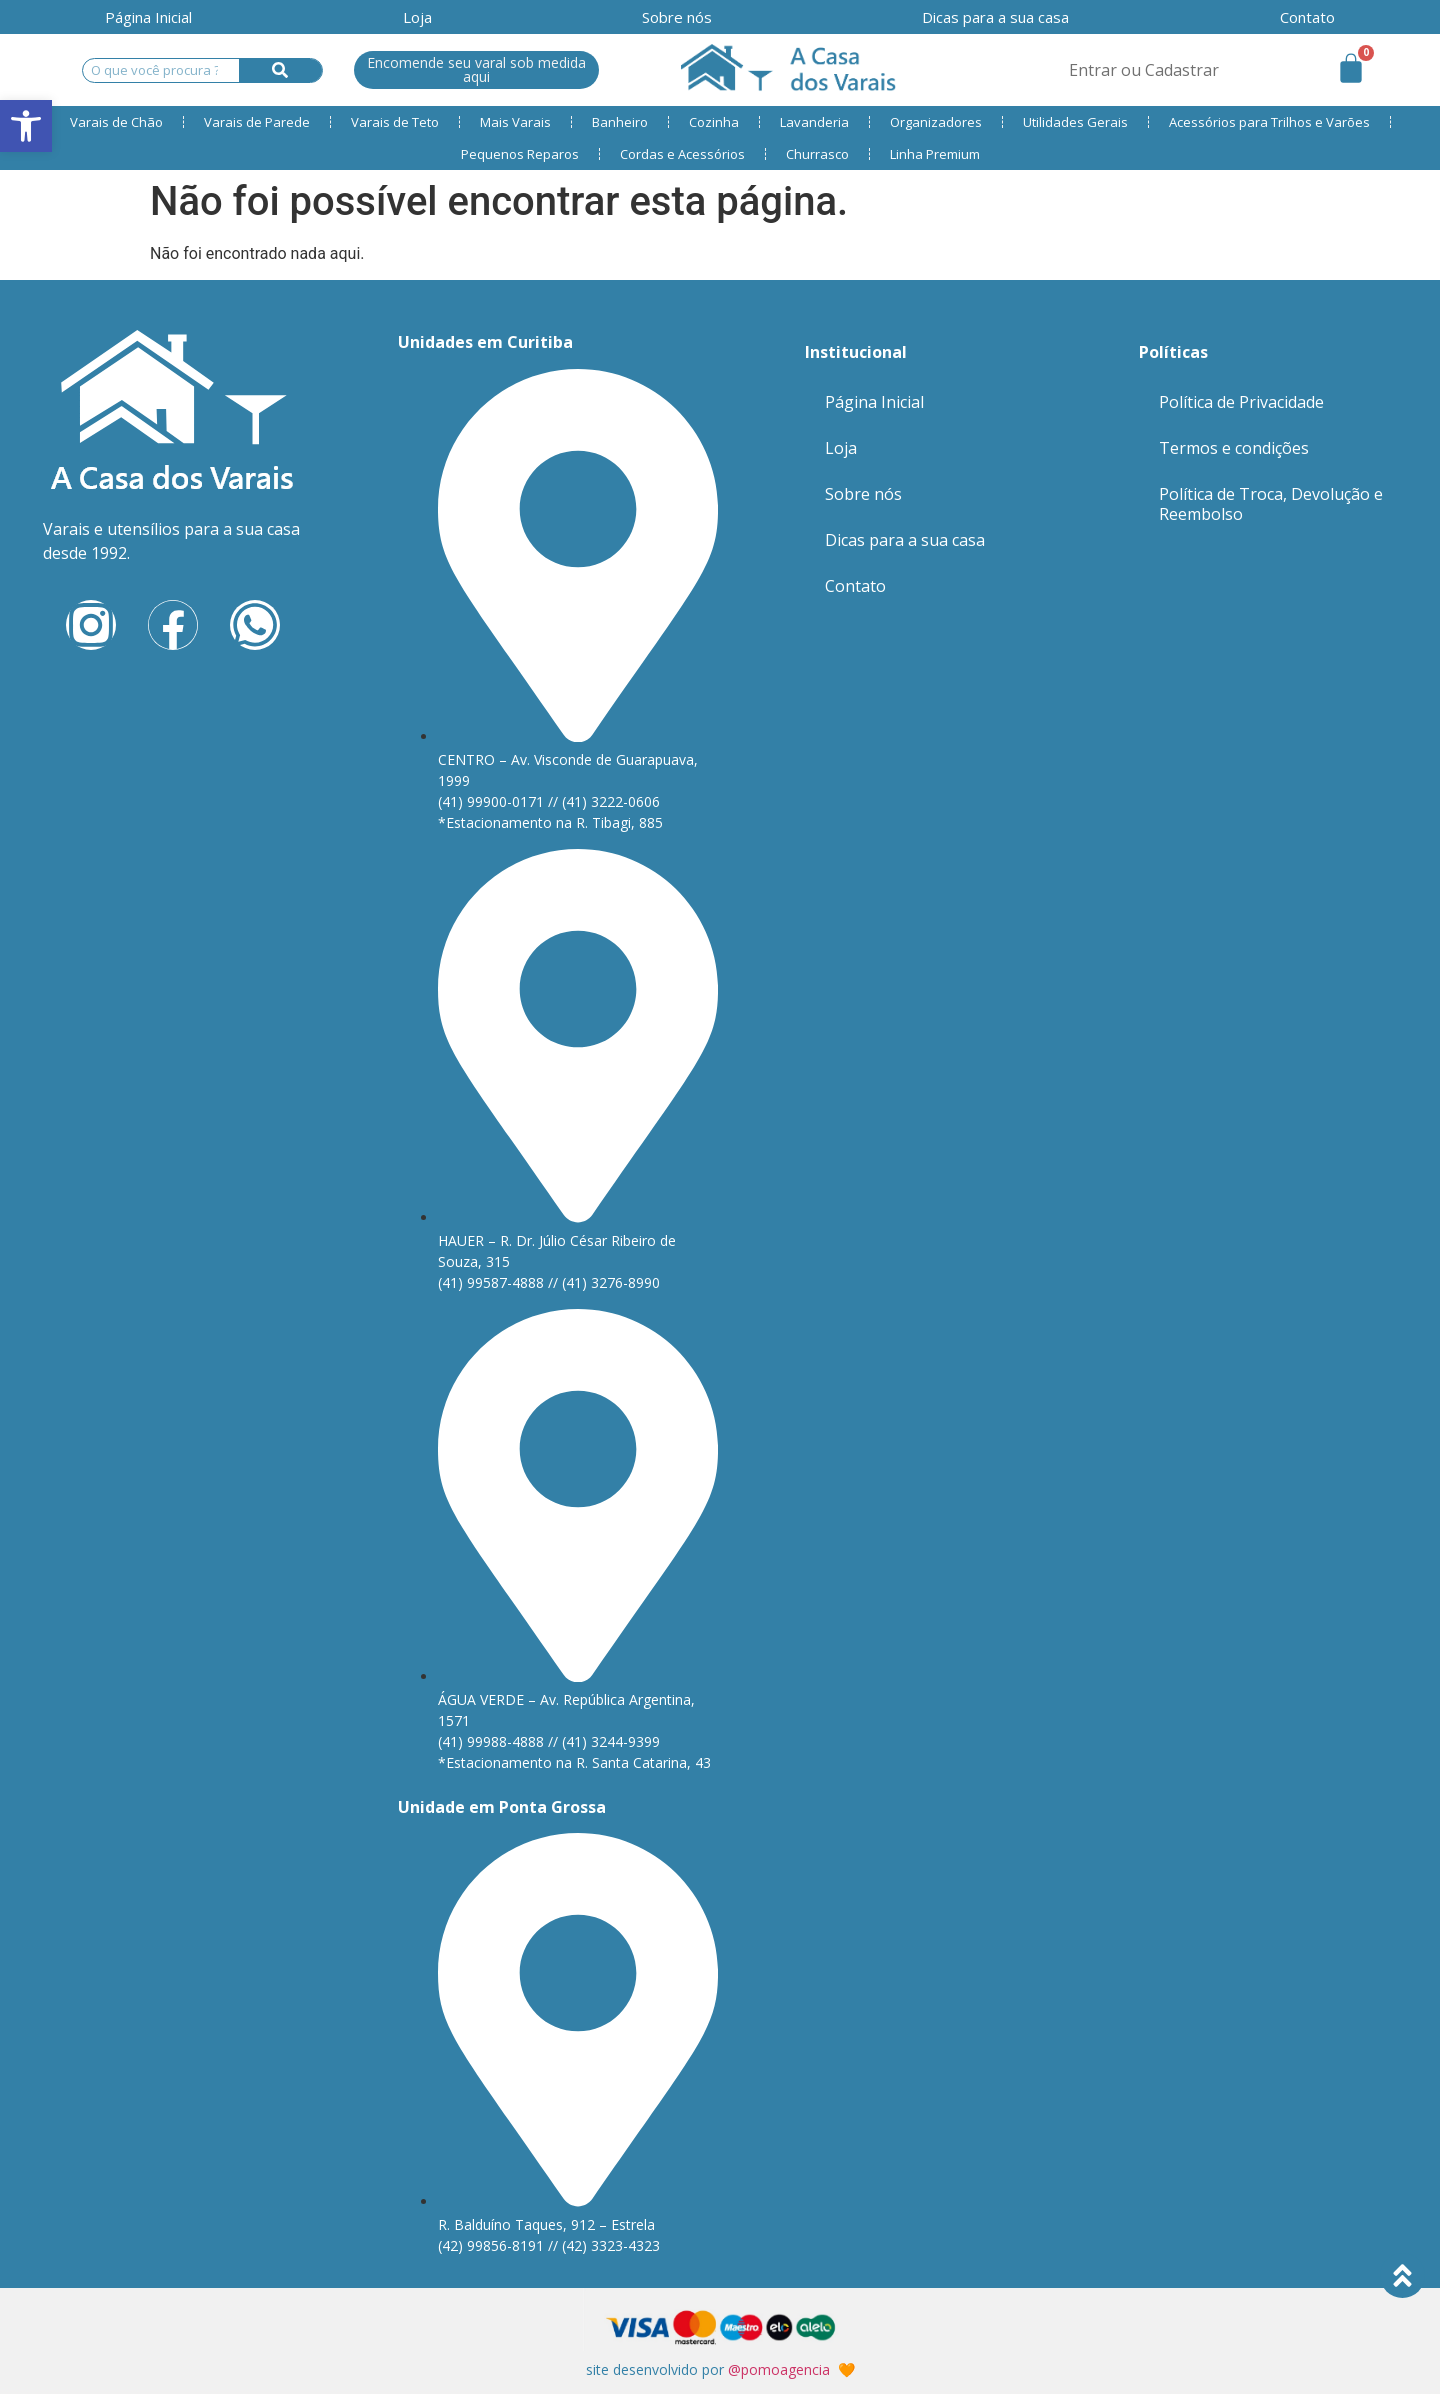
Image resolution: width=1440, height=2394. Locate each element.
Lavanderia (814, 122)
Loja (417, 17)
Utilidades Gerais (1075, 122)
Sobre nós (677, 17)
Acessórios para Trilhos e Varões (1269, 122)
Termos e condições (1234, 448)
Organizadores (936, 122)
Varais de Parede (257, 122)
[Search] (280, 70)
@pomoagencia (779, 2369)
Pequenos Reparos (520, 154)
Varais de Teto (395, 122)
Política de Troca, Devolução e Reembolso (1271, 504)
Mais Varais (515, 122)
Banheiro (620, 122)
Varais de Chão (116, 122)
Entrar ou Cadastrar (1144, 70)
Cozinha (714, 122)
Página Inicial (148, 17)
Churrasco (817, 154)
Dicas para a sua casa (995, 17)
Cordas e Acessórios (682, 154)
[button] (26, 126)
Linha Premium (935, 154)
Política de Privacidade (1241, 402)
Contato (855, 586)
